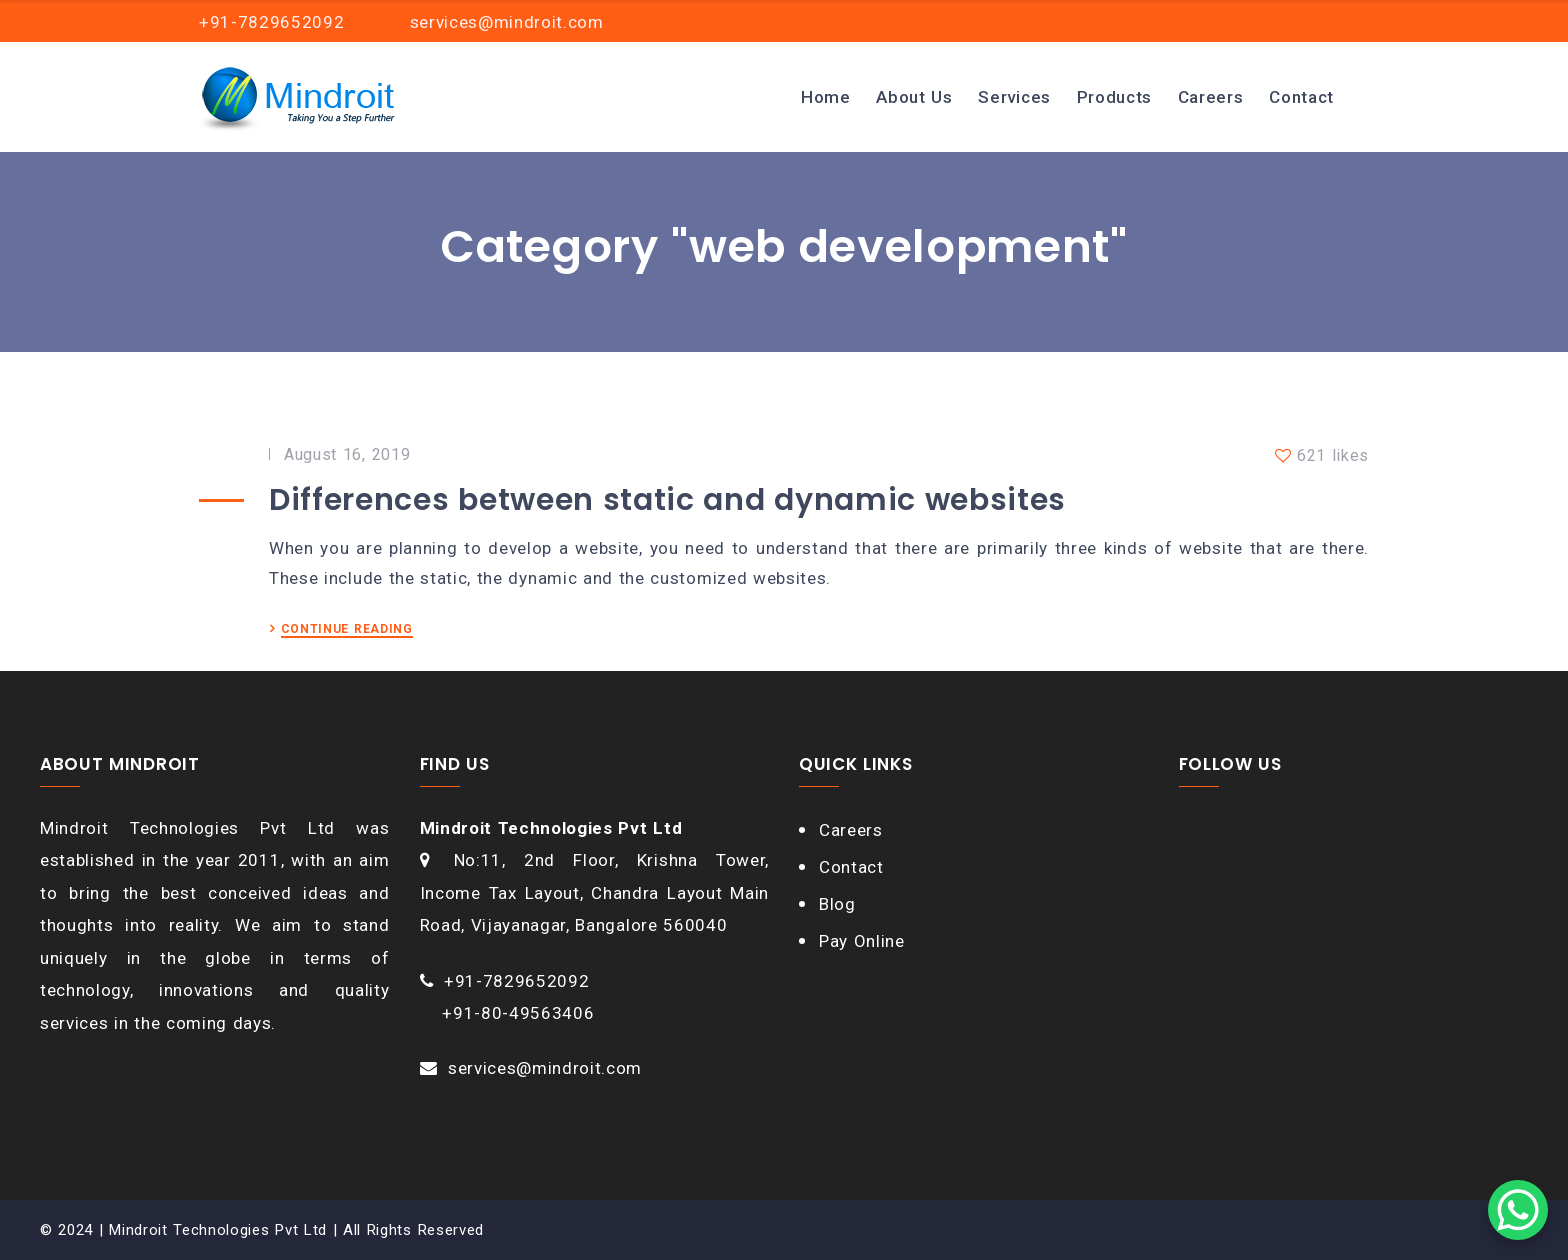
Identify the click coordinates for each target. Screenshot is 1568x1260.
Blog (837, 904)
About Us (914, 97)
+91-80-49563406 (518, 1013)
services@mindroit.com (545, 1068)
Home (826, 97)
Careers (1211, 97)
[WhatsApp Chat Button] (1518, 1210)
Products (1114, 97)
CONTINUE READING (347, 629)
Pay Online (862, 941)
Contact (1301, 97)
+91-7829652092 (517, 981)
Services (1014, 97)
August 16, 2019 (347, 455)
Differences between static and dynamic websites (667, 500)
